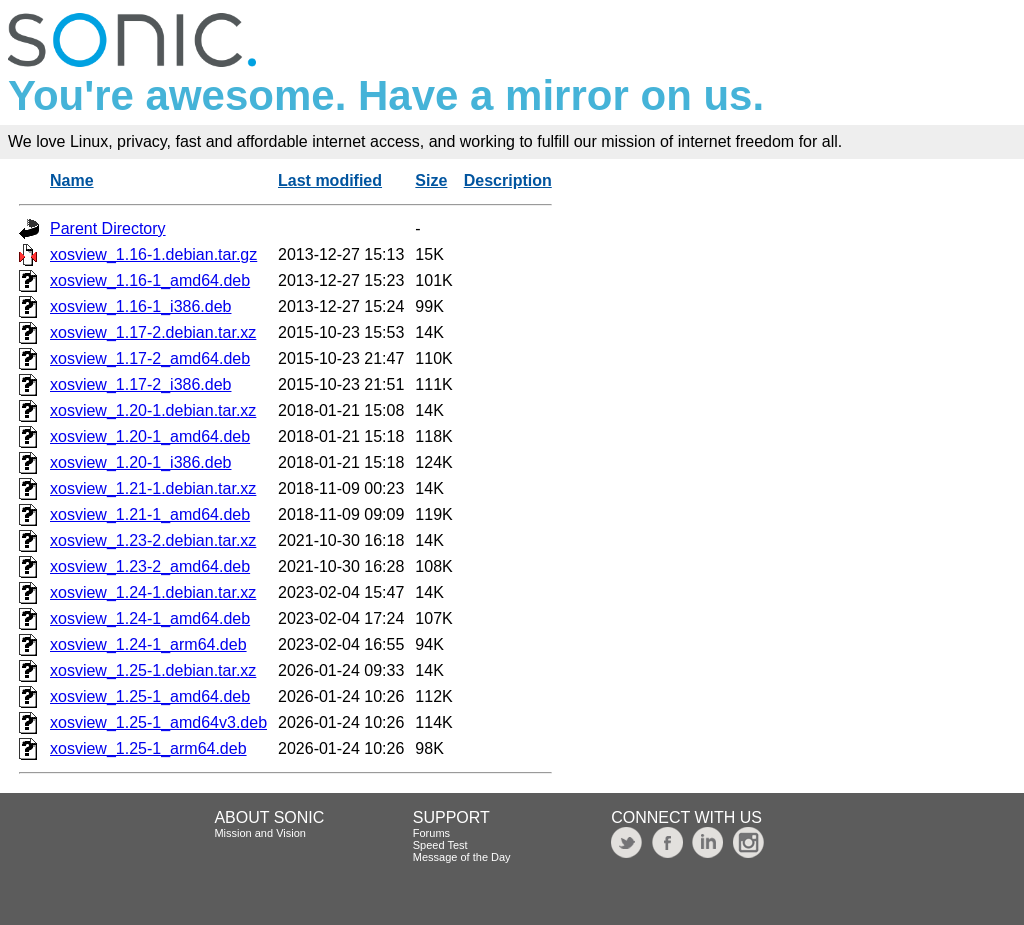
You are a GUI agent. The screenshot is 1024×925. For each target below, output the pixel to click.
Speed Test (440, 845)
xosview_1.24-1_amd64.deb (150, 618)
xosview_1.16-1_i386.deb (140, 306)
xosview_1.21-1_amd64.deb (150, 514)
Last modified (330, 180)
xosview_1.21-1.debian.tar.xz (153, 488)
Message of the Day (462, 857)
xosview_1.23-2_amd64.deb (150, 566)
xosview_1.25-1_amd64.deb (150, 696)
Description (508, 180)
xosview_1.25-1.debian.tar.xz (153, 670)
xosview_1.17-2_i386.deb (140, 384)
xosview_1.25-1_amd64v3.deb (158, 722)
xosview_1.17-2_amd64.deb (150, 358)
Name (72, 180)
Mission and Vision (260, 833)
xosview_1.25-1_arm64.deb (148, 748)
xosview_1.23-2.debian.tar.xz (153, 540)
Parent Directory (108, 228)
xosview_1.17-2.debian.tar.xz (153, 332)
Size (431, 180)
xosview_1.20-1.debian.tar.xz (153, 410)
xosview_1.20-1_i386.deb (140, 462)
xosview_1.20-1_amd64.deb (150, 436)
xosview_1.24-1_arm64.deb (148, 644)
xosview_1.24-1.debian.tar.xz (153, 592)
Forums (431, 833)
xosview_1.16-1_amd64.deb (150, 280)
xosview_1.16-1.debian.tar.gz (153, 254)
